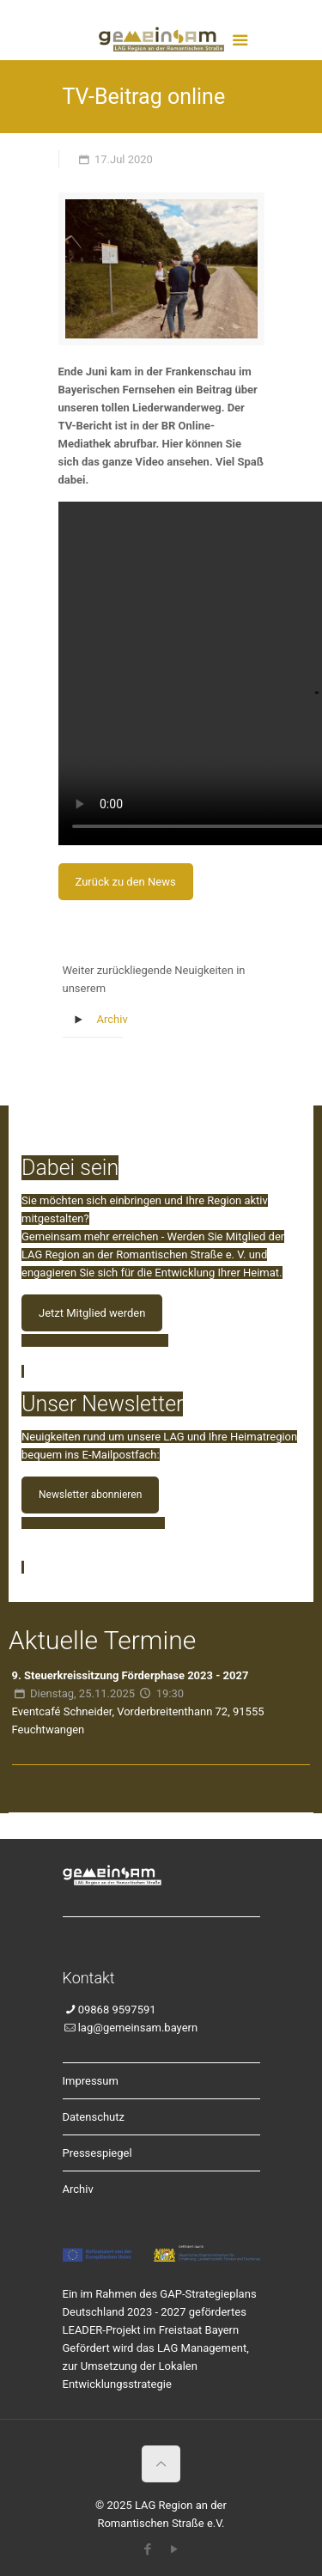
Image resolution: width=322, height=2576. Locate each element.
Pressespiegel (97, 2153)
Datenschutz (94, 2116)
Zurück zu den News (126, 881)
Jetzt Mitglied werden (92, 1312)
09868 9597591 (117, 2009)
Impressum (90, 2080)
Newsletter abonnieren (90, 1495)
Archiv (112, 1019)
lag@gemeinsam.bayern (137, 2027)
